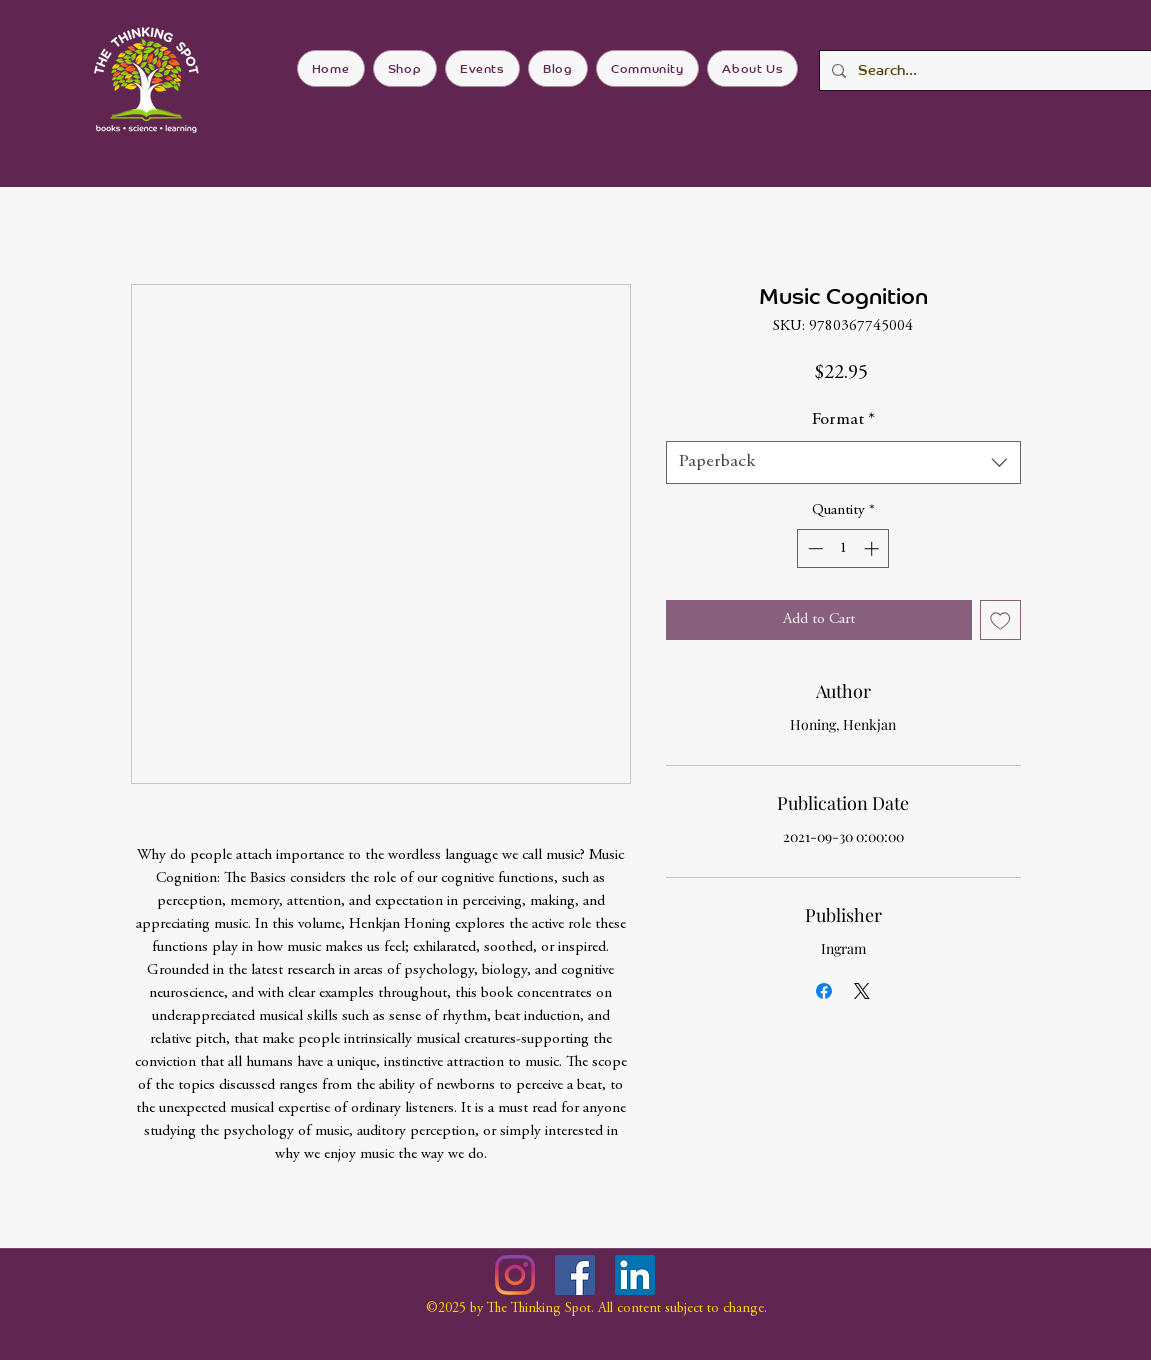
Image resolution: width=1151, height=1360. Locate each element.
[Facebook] (575, 1275)
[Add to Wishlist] (1000, 620)
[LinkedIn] (635, 1275)
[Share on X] (862, 991)
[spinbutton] (843, 548)
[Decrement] (813, 548)
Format (843, 420)
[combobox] (843, 462)
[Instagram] (515, 1275)
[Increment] (873, 548)
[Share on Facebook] (824, 991)
